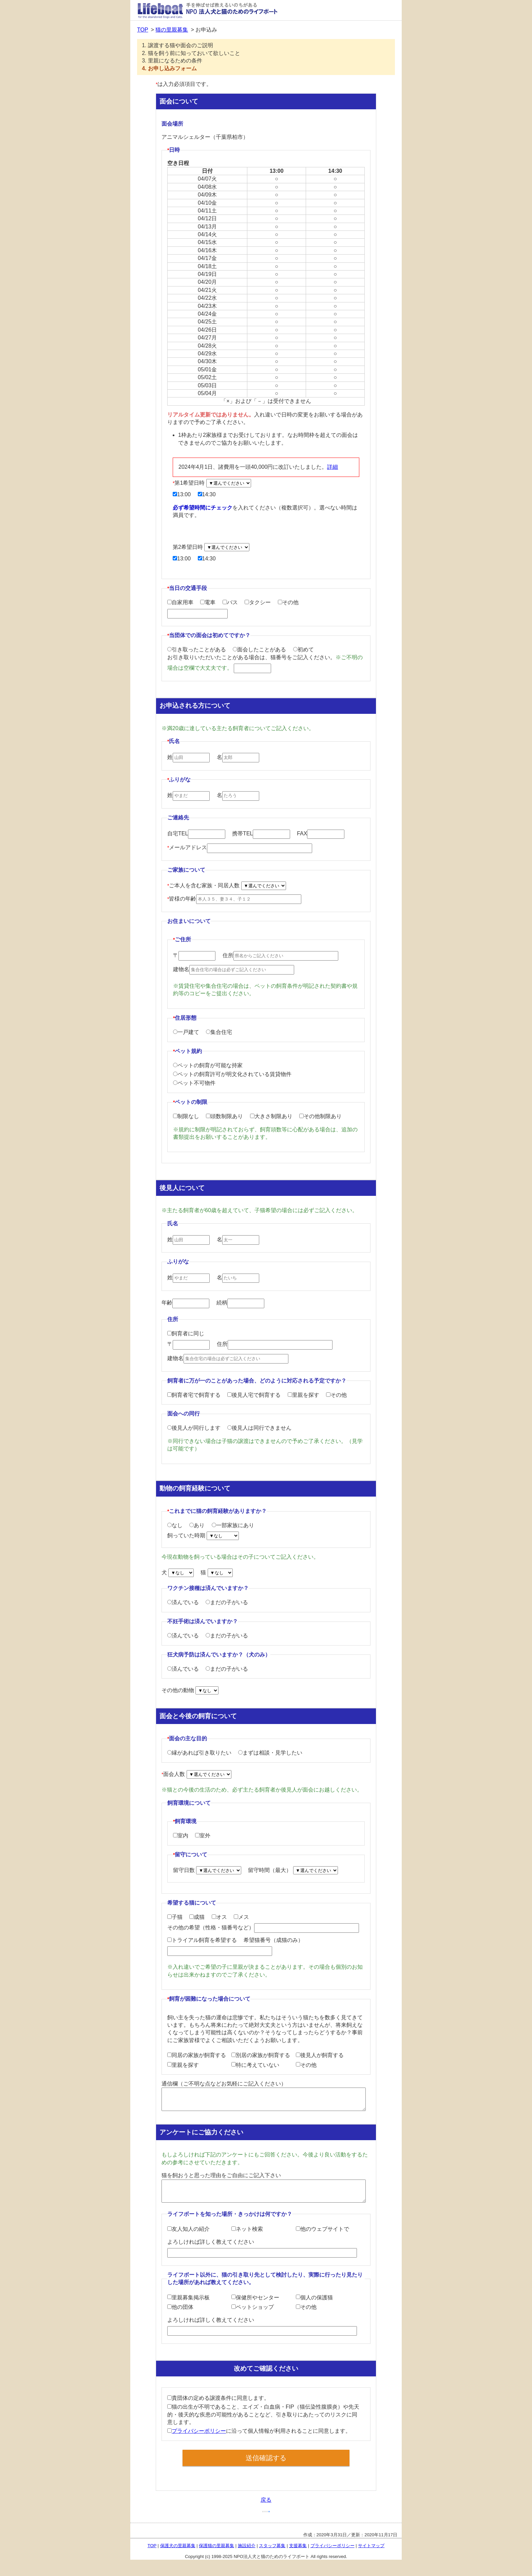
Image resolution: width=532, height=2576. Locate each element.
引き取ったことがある (196, 649)
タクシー (258, 602)
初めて (303, 649)
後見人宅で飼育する (254, 1395)
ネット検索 (247, 2229)
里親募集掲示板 (188, 2297)
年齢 (185, 1302)
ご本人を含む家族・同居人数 (226, 885)
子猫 (175, 1917)
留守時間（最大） (293, 1870)
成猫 (197, 1917)
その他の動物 (190, 1690)
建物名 (233, 969)
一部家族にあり (233, 1525)
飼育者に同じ (185, 1333)
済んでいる (183, 1602)
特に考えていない (255, 2065)
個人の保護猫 (314, 2297)
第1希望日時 (212, 483)
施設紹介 (246, 2545)
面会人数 (196, 1774)
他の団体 (180, 2307)
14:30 (207, 494)
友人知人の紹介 (188, 2229)
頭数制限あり (224, 1116)
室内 (180, 1835)
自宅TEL (196, 833)
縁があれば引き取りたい (199, 1753)
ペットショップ (252, 2307)
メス (241, 1917)
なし (175, 1525)
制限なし (186, 1116)
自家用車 (180, 602)
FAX (320, 833)
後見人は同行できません (259, 1428)
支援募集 (298, 2545)
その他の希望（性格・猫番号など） (263, 1927)
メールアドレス (239, 847)
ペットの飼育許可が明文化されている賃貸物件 (232, 1074)
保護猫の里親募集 (216, 2545)
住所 (280, 955)
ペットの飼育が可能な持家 (208, 1065)
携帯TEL (261, 833)
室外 (202, 1835)
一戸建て (186, 1032)
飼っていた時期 (203, 1535)
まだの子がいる (227, 1602)
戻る (266, 2500)
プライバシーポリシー (199, 2431)
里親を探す (303, 1395)
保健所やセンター (255, 2297)
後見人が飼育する (320, 2055)
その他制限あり (320, 1116)
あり (197, 1525)
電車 (207, 602)
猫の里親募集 (171, 30)
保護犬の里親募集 (177, 2545)
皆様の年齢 (234, 899)
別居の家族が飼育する (260, 2055)
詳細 (332, 467)
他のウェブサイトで (322, 2229)
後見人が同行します (194, 1428)
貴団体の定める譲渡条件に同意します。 (218, 2398)
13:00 (182, 494)
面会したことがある (259, 649)
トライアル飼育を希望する (202, 1940)
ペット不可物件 (194, 1083)
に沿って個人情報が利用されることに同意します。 (259, 2431)
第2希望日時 (211, 547)
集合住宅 (219, 1032)
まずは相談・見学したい (270, 1753)
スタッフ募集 (272, 2545)
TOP (142, 30)
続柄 (240, 1302)
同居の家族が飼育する (196, 2055)
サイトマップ (371, 2545)
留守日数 (208, 1870)
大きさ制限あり (271, 1116)
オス (219, 1917)
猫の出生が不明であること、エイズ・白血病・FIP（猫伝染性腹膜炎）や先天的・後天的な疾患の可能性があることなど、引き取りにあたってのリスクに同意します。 (263, 2414)
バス (230, 602)
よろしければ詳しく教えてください (262, 2248)
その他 (288, 602)
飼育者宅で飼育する (194, 1395)
